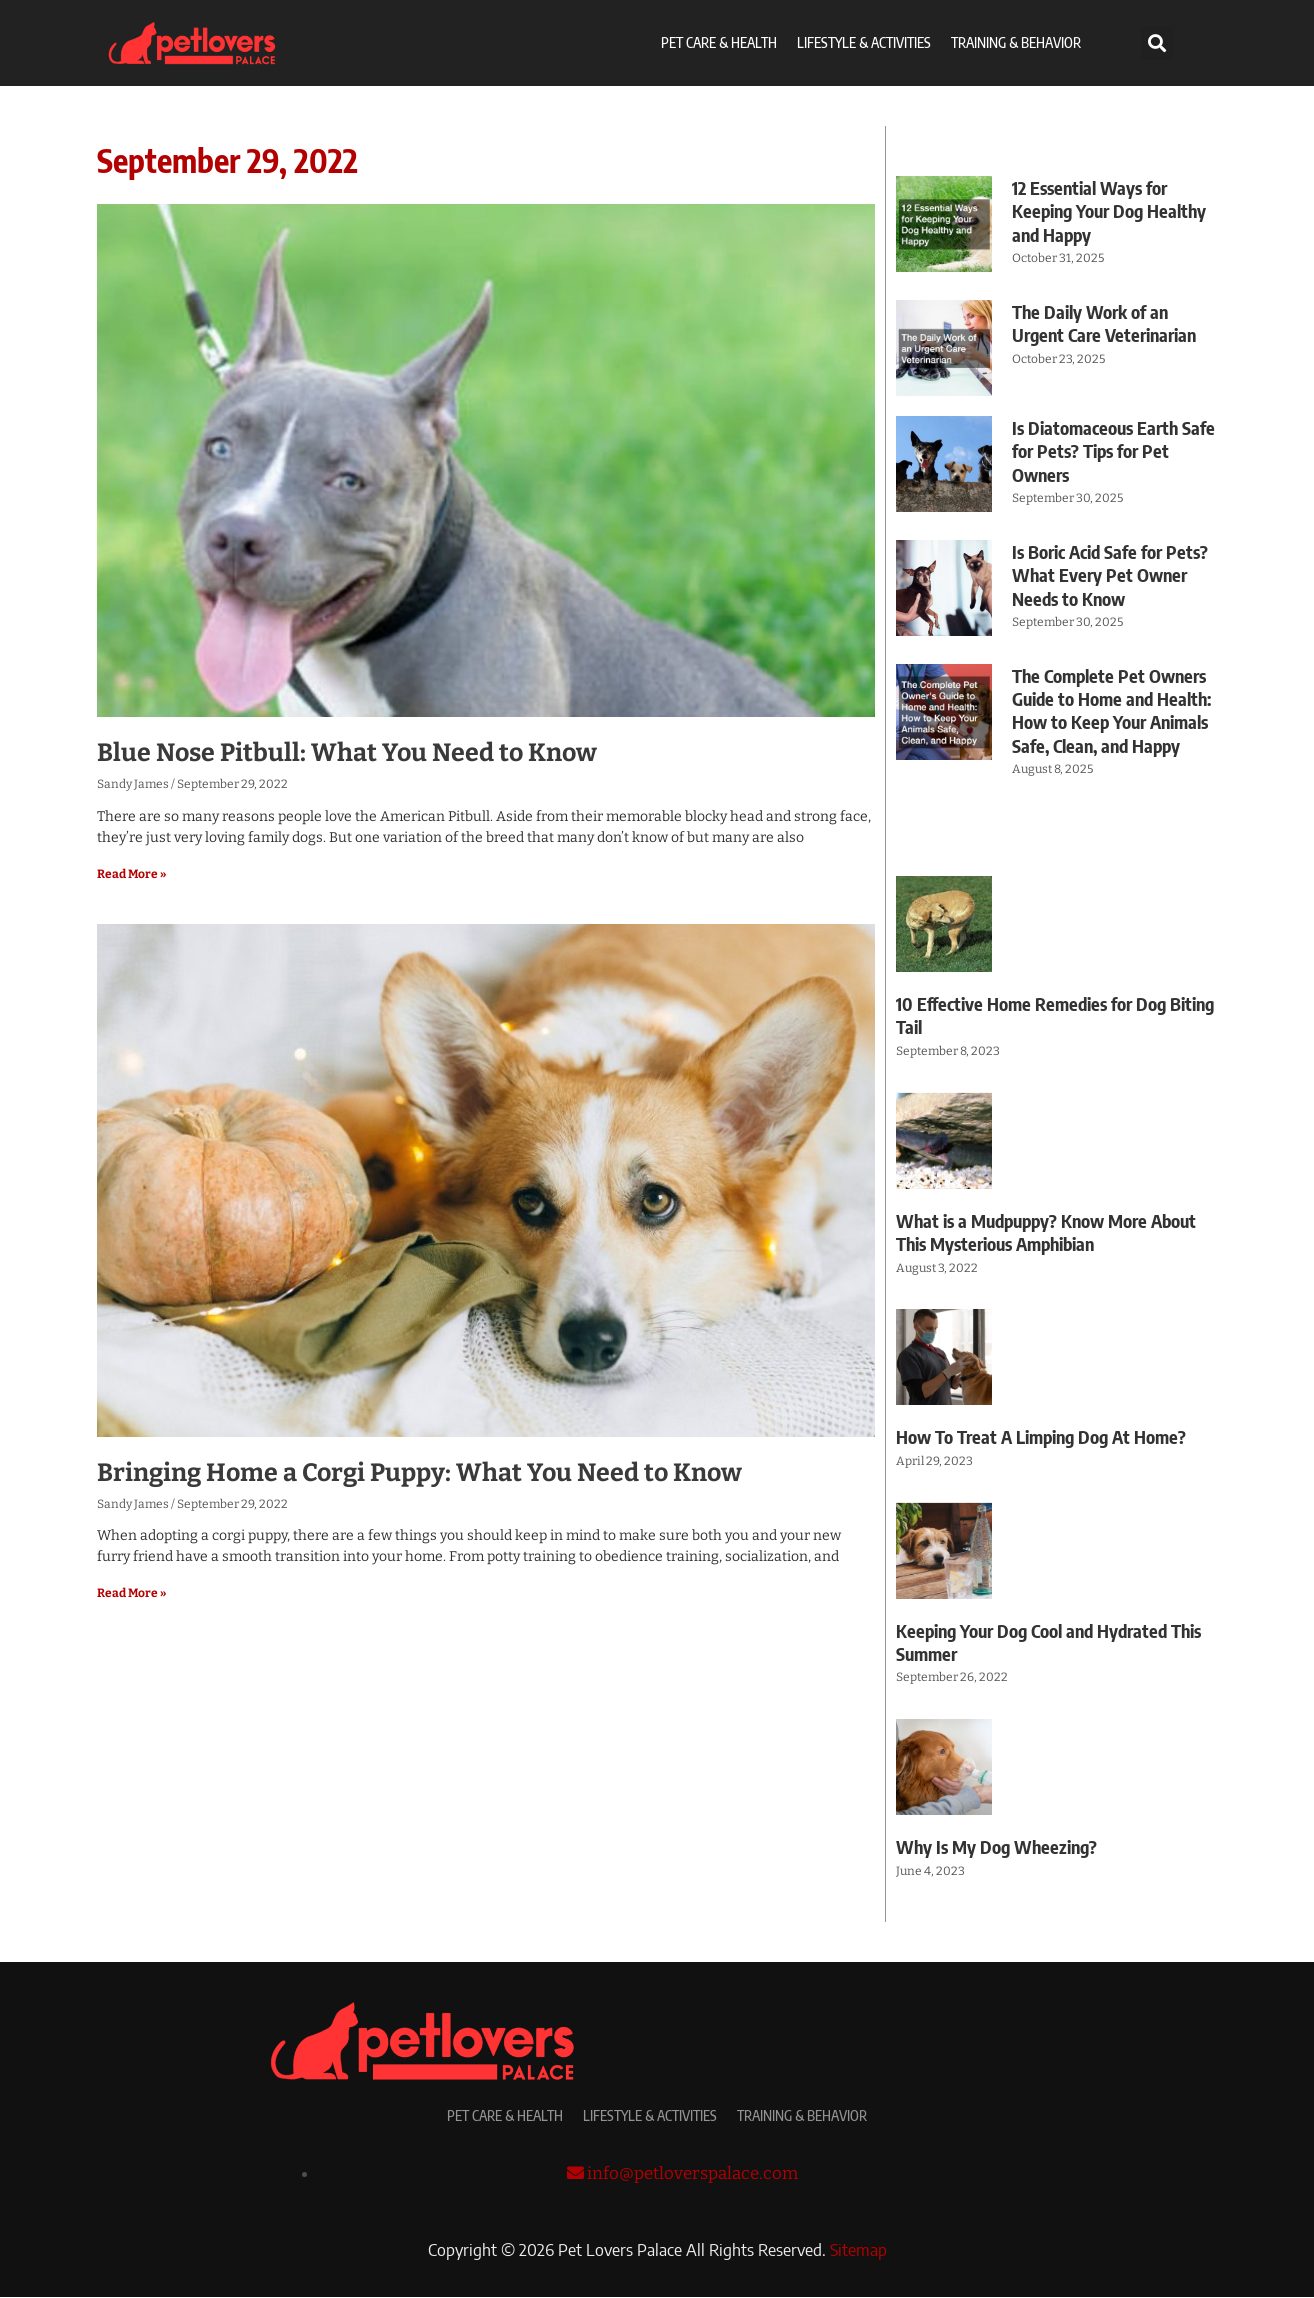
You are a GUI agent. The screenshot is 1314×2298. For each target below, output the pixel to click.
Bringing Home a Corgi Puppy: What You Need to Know (419, 1473)
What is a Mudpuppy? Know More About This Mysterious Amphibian (1046, 1232)
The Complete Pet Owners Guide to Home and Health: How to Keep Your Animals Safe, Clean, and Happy (1111, 710)
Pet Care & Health (719, 42)
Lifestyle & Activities (864, 42)
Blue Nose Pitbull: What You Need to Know (347, 753)
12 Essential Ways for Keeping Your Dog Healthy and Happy (1109, 211)
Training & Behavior (1016, 42)
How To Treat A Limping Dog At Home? (1041, 1436)
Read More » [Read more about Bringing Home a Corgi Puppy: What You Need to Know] (131, 1593)
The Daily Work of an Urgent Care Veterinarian (1104, 323)
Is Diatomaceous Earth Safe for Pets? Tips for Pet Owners (1113, 451)
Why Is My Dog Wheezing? (996, 1846)
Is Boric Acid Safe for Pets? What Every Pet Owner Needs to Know (1110, 575)
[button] (1157, 43)
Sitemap (858, 2250)
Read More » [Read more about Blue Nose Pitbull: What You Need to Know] (131, 874)
